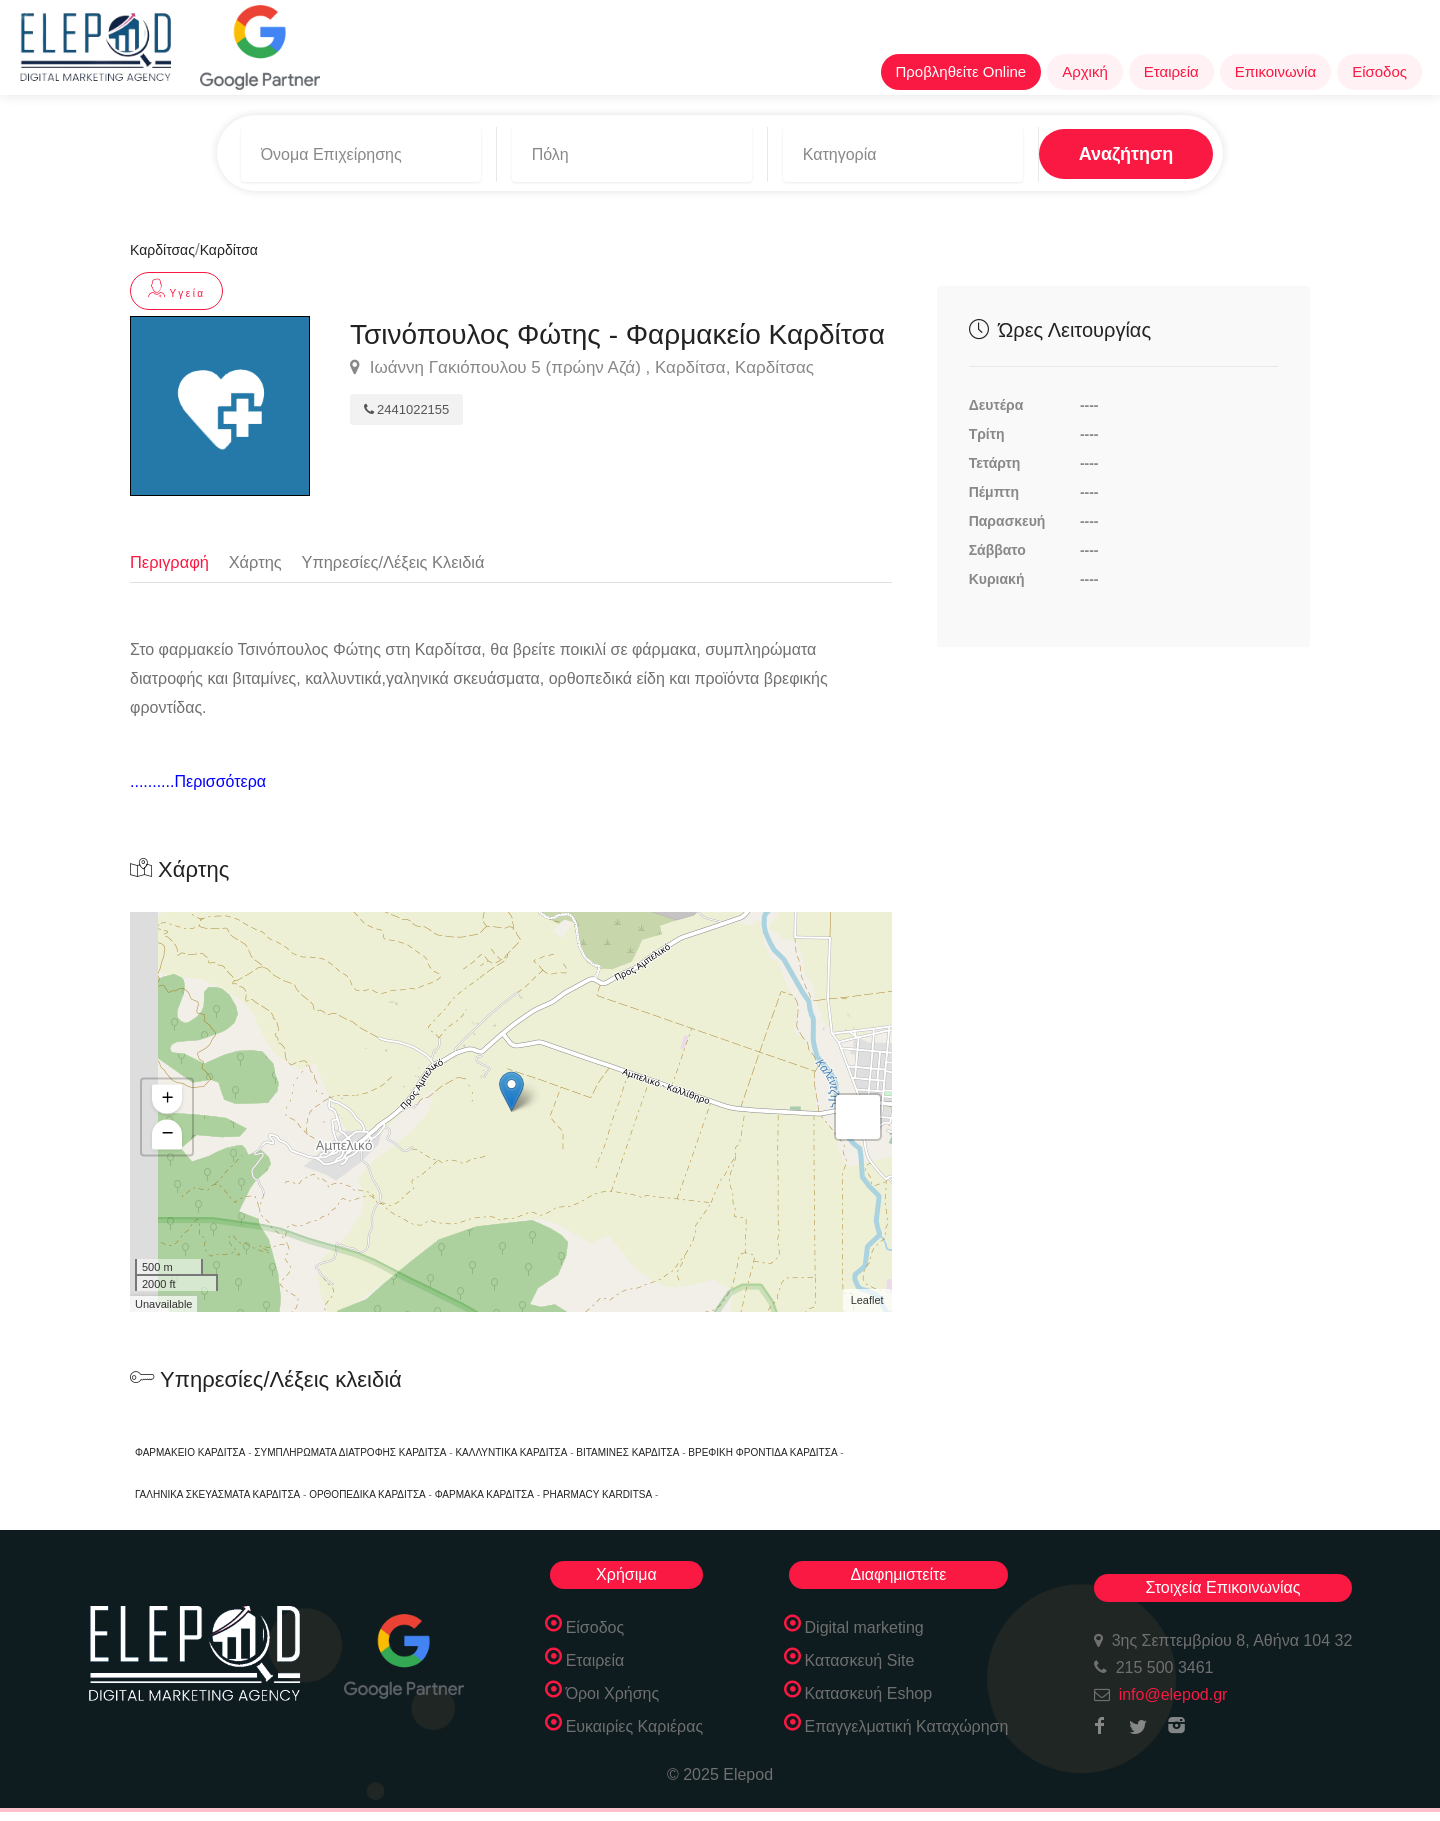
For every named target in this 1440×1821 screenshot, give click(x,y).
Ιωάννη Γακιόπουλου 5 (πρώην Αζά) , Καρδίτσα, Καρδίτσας (582, 360)
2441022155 (406, 401)
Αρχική (1085, 71)
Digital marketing (864, 1626)
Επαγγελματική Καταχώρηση (907, 1725)
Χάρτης (259, 552)
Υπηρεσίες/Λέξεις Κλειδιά (401, 552)
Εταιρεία (1171, 71)
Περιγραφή (171, 552)
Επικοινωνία (1275, 71)
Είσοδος (1379, 71)
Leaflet (867, 1300)
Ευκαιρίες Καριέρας (635, 1725)
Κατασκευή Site (860, 1659)
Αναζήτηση (1066, 149)
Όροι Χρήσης (613, 1692)
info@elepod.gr (1173, 1693)
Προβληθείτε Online (961, 71)
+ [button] (167, 1099)
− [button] (167, 1134)
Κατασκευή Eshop (869, 1692)
